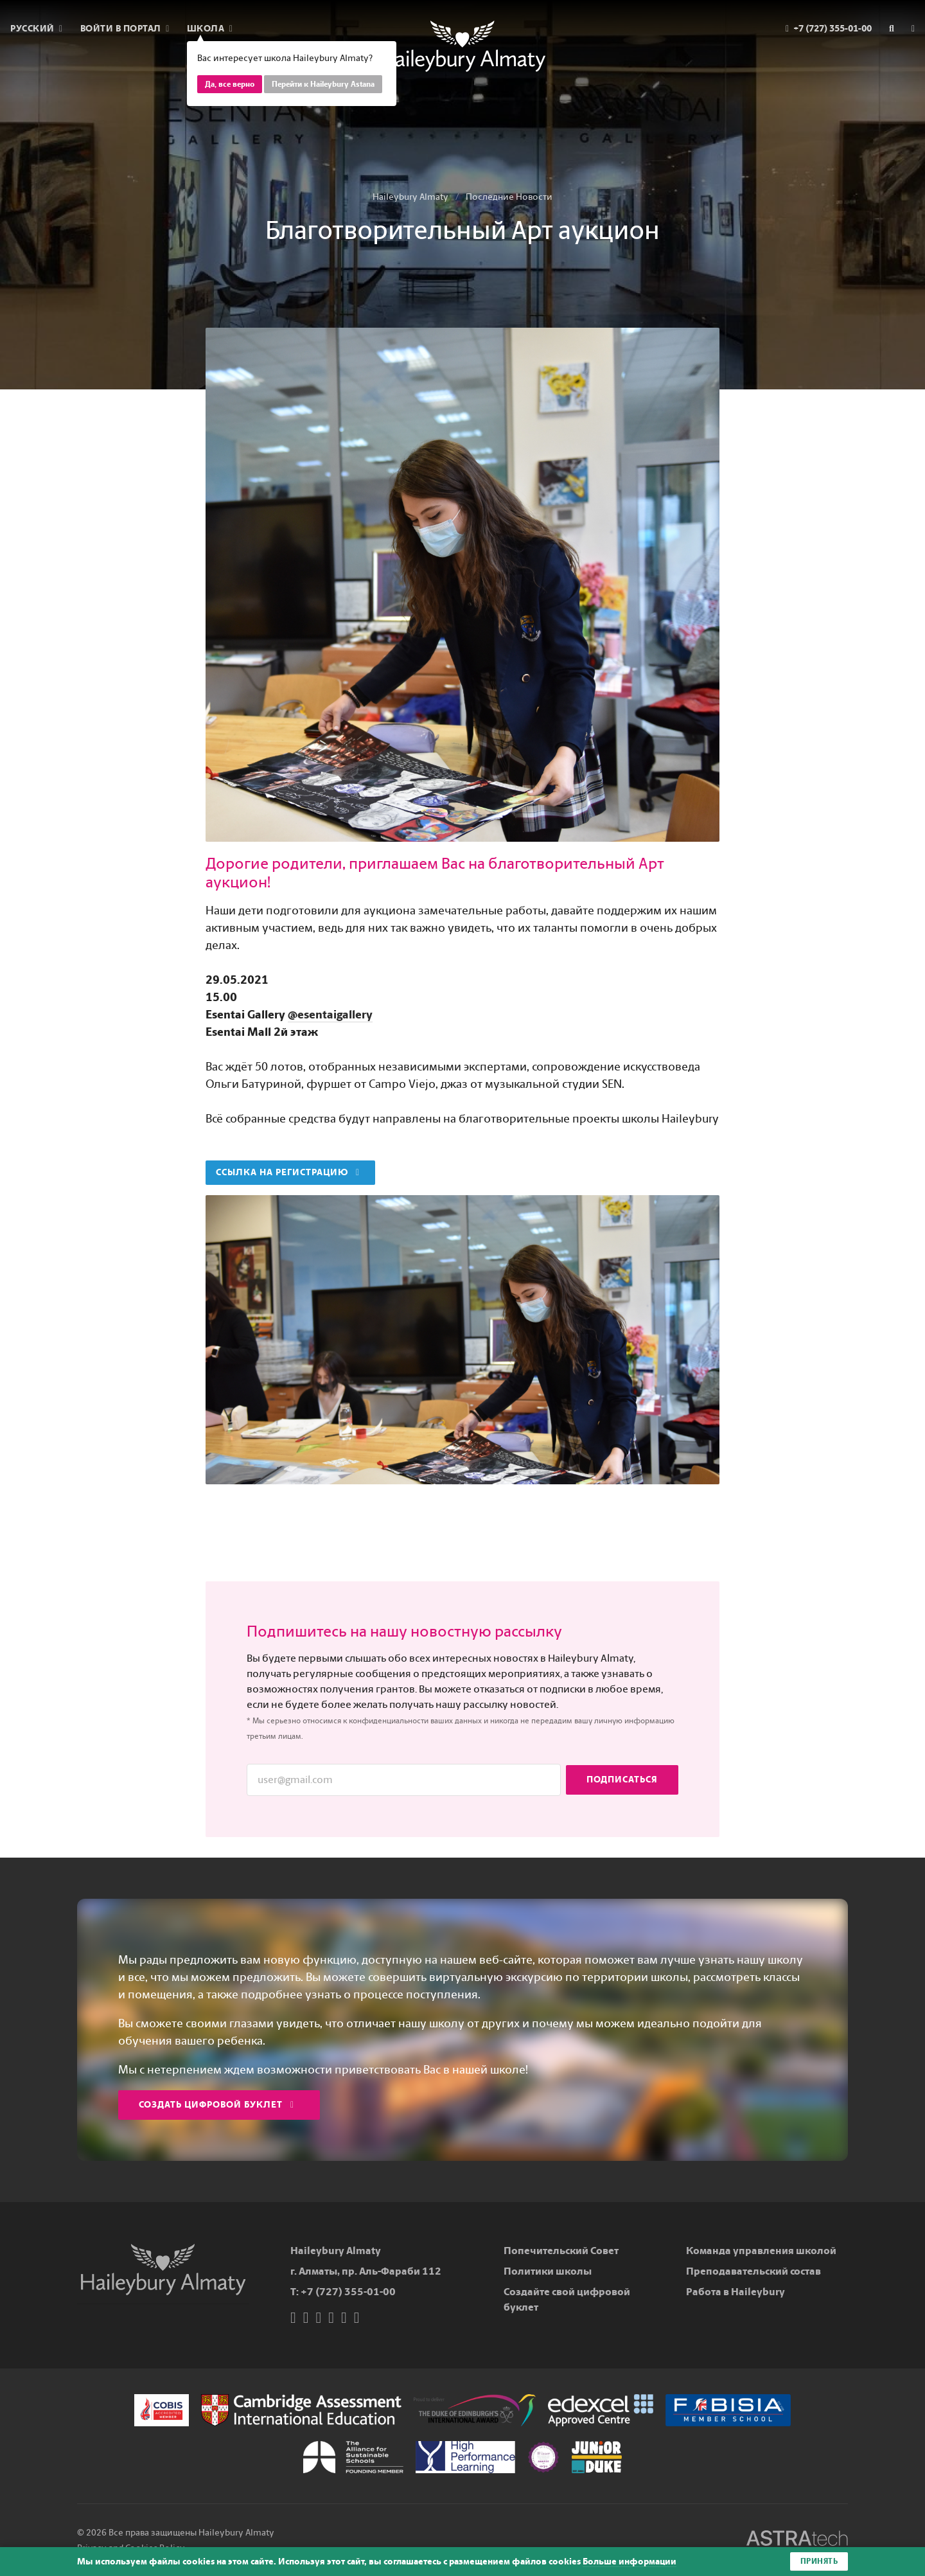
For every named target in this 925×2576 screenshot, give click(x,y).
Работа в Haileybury (735, 2292)
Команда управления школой (761, 2250)
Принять (819, 2561)
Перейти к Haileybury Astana (323, 84)
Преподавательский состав (753, 2271)
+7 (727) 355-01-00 (348, 2292)
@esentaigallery (330, 1015)
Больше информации (629, 2561)
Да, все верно (229, 84)
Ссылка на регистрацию (288, 1172)
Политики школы (548, 2271)
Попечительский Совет (561, 2250)
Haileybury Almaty (410, 196)
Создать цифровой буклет (216, 2104)
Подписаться (622, 1779)
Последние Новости (509, 196)
